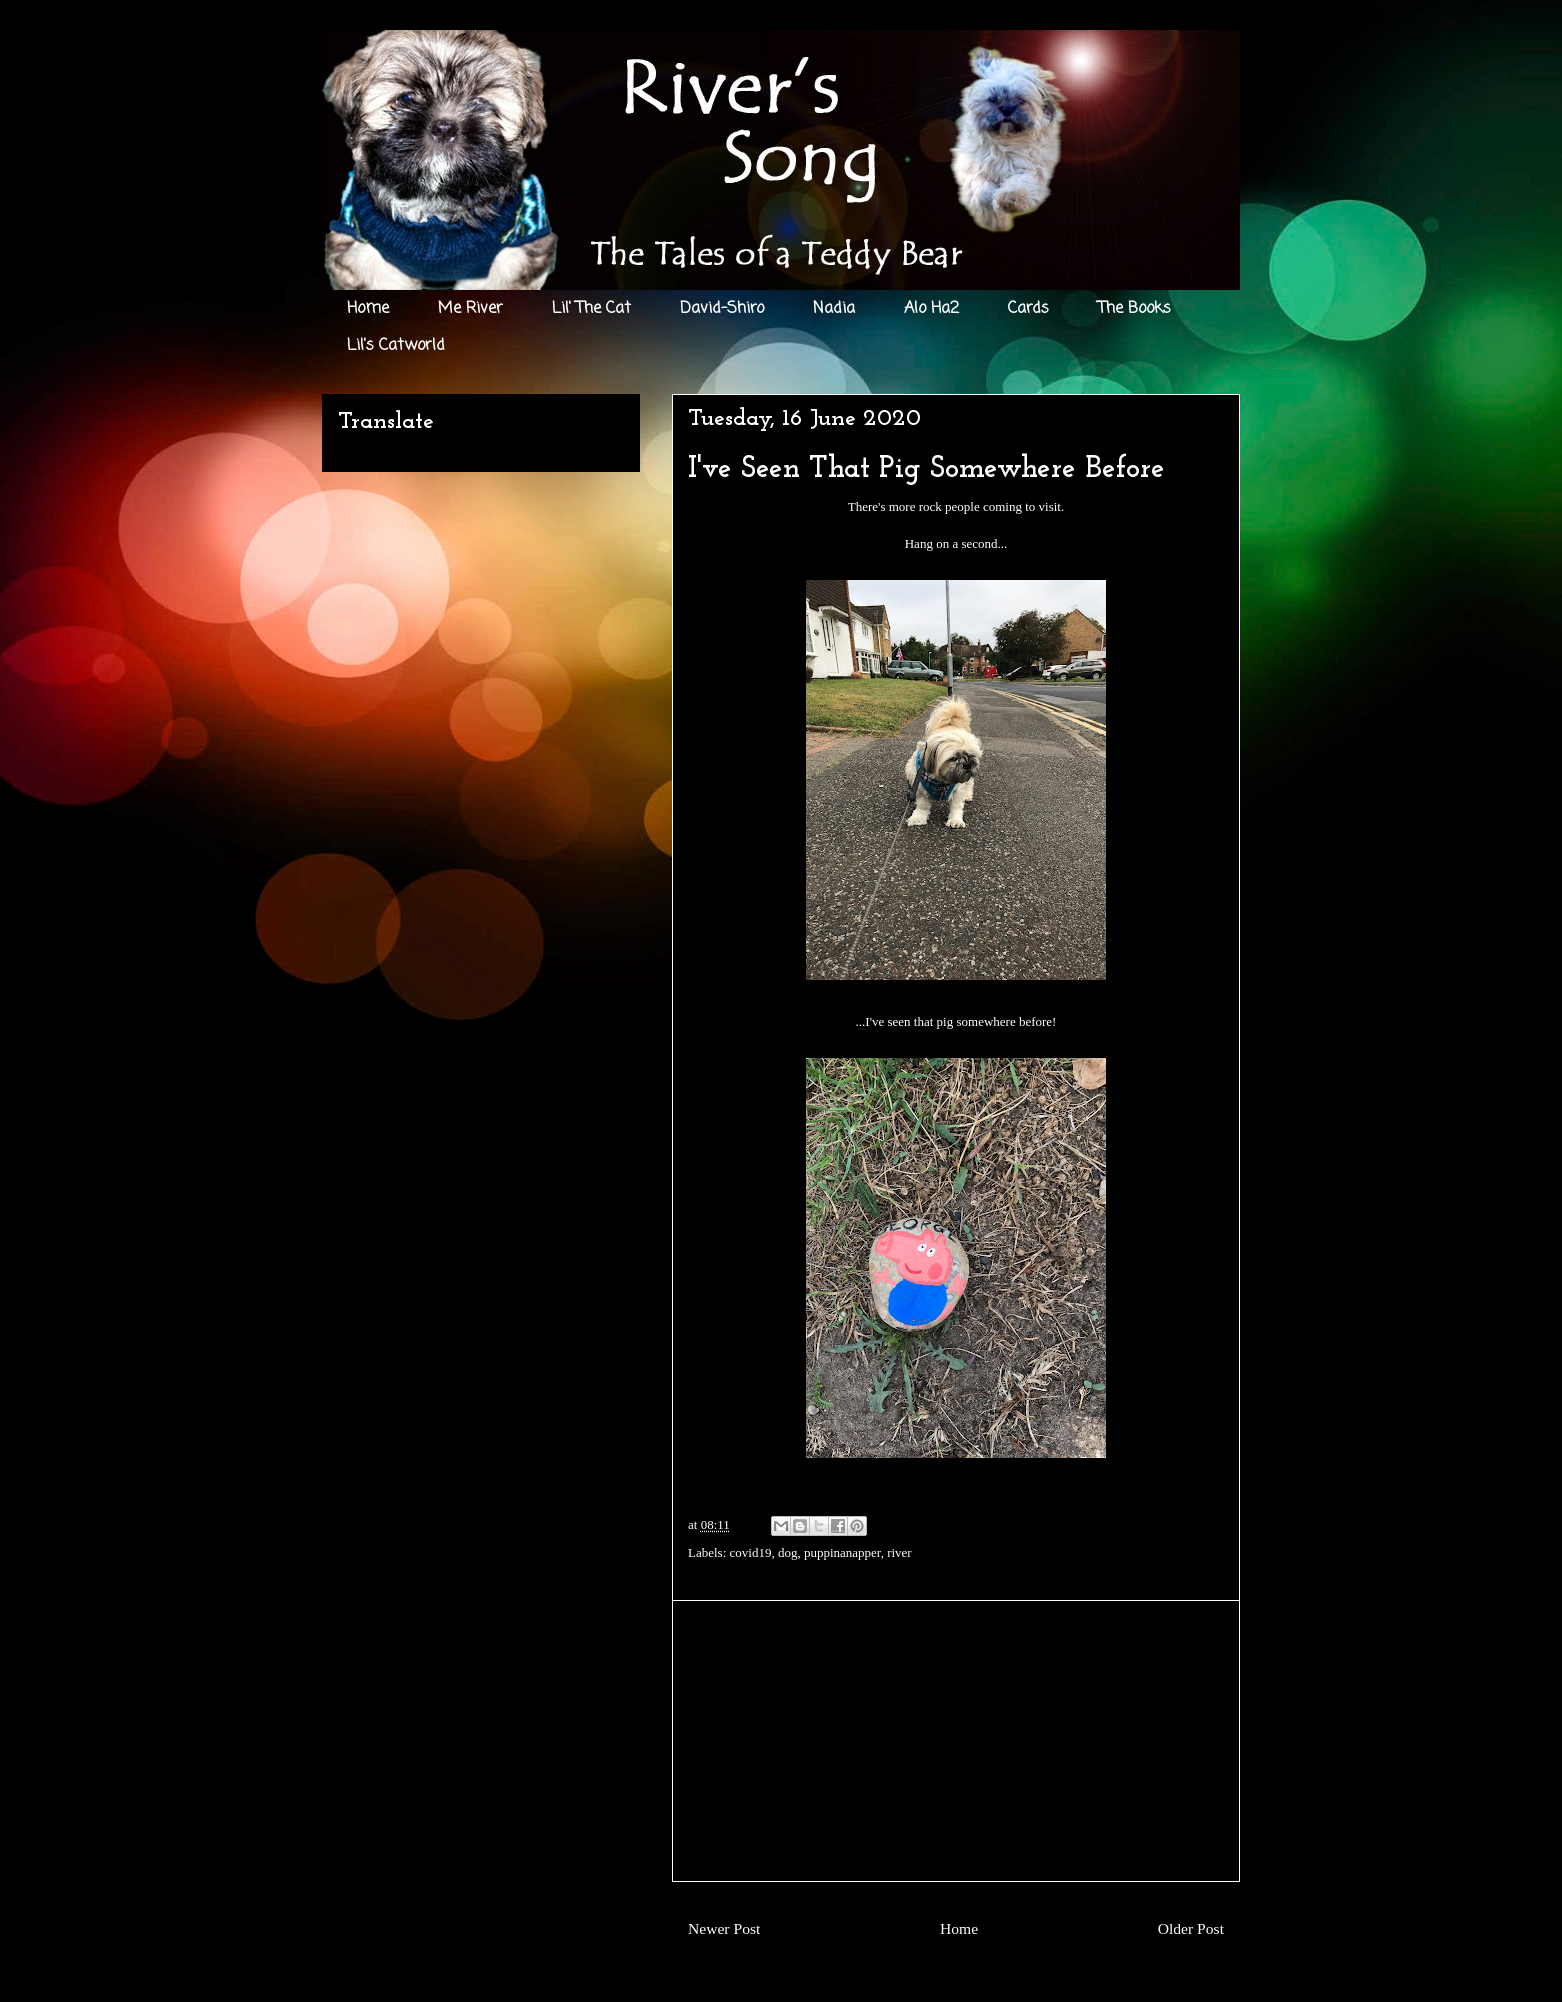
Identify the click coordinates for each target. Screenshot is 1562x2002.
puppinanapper (842, 1552)
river (899, 1552)
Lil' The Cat (591, 309)
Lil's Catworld (396, 346)
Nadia (834, 309)
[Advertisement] (956, 1741)
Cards (1028, 309)
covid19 (751, 1552)
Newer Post (724, 1928)
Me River (470, 309)
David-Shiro (722, 309)
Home (368, 309)
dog (788, 1552)
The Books (1134, 309)
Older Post (1191, 1928)
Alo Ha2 (931, 309)
